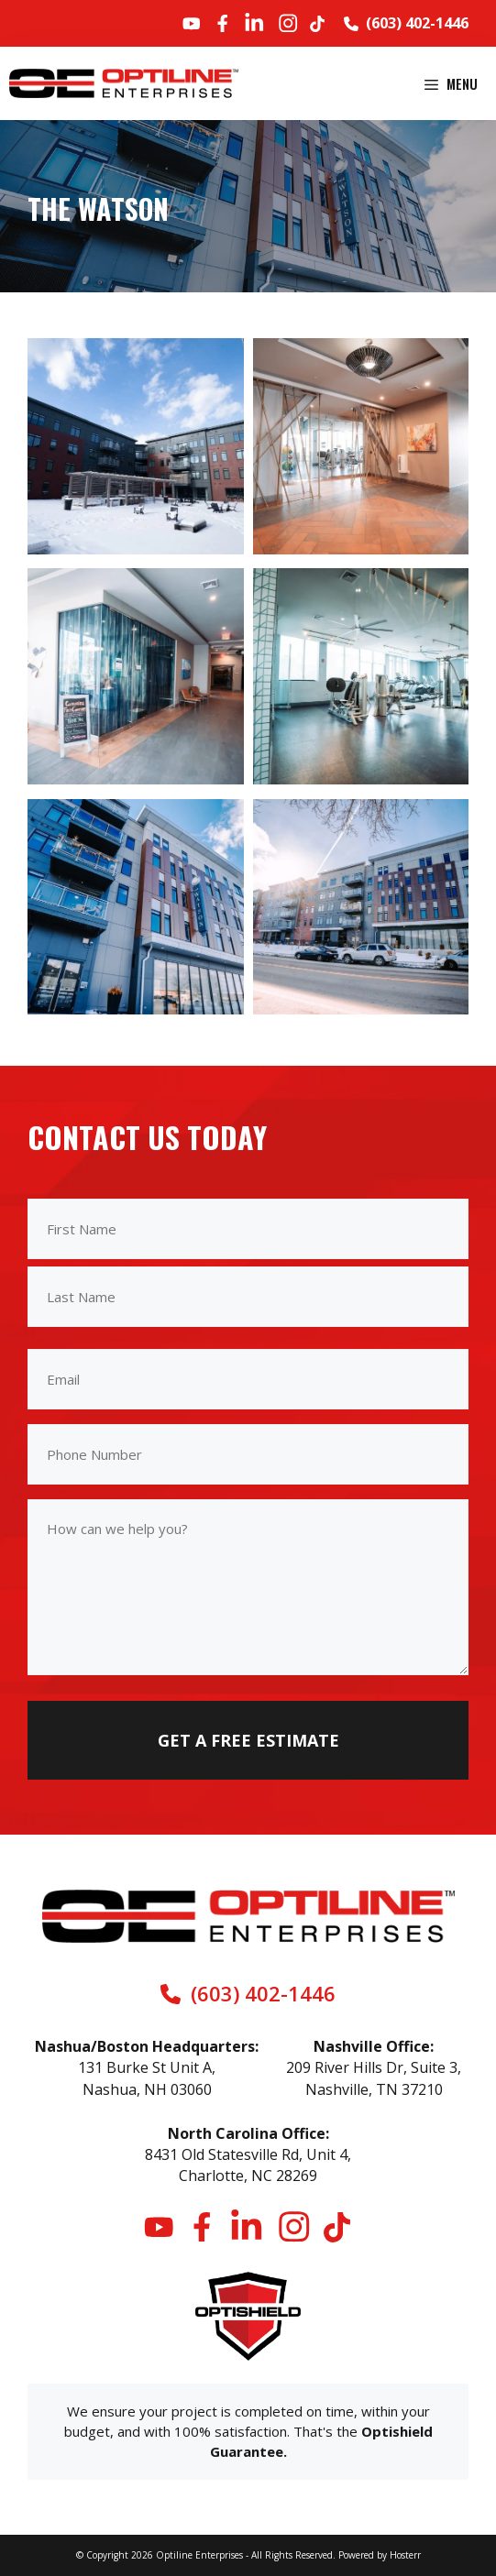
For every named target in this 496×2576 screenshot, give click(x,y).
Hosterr (405, 2555)
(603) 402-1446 (417, 23)
